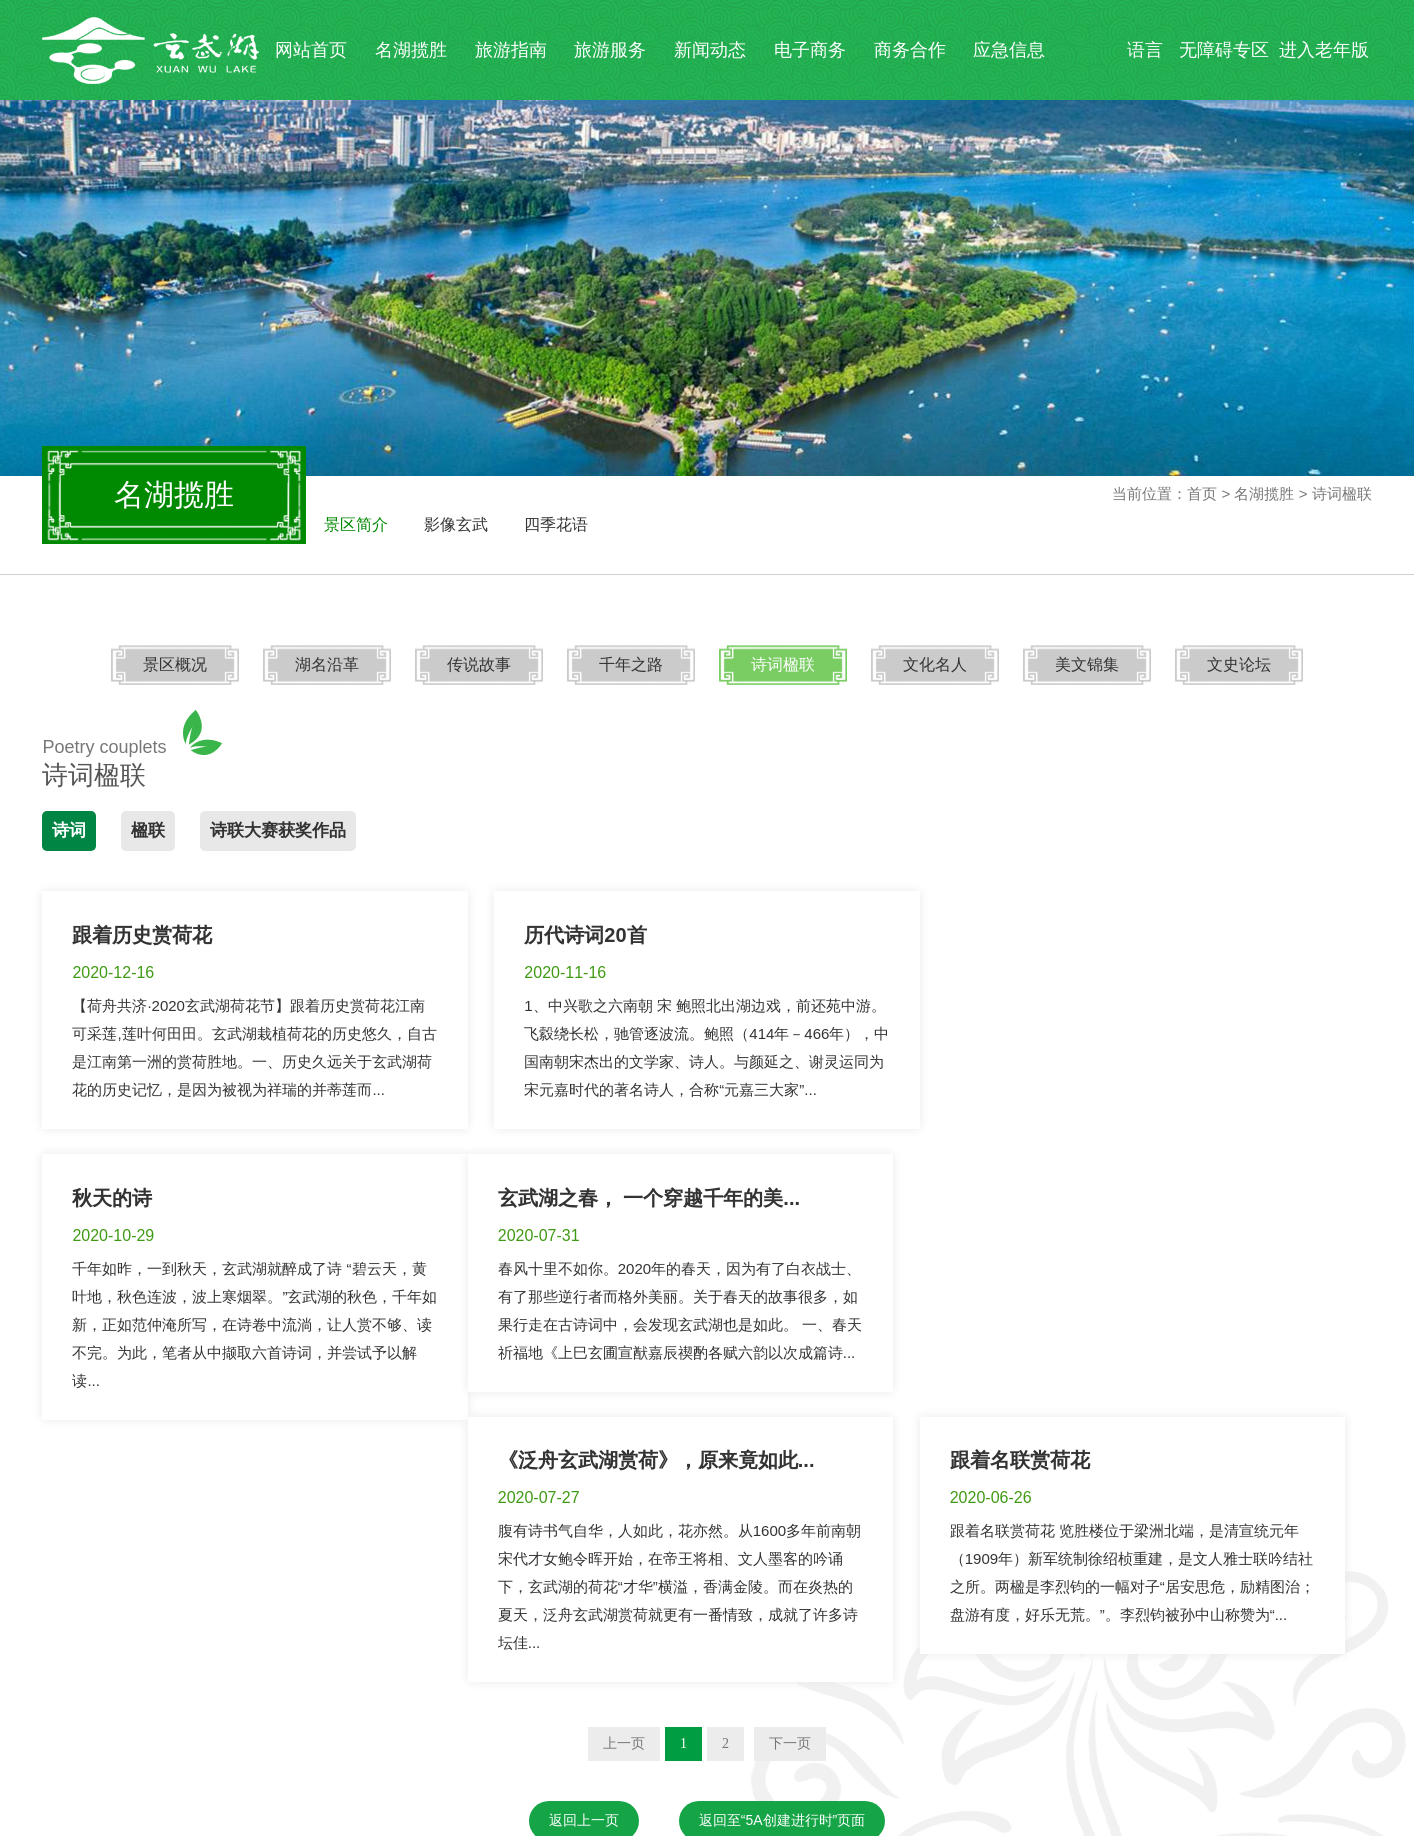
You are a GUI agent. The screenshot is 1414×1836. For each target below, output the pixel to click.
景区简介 (356, 524)
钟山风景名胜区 (444, 1683)
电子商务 (810, 50)
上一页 (624, 1509)
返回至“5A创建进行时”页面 (782, 1586)
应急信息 (1009, 50)
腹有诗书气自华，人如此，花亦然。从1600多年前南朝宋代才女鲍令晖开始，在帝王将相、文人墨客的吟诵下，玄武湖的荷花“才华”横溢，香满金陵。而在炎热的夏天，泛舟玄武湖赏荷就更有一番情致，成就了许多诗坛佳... (705, 1352)
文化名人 (933, 664)
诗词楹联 (782, 664)
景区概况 (179, 664)
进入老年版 (1324, 50)
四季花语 (556, 524)
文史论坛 (1235, 664)
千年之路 (632, 664)
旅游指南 (511, 50)
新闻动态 (710, 50)
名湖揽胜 (411, 50)
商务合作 (910, 50)
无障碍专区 (1224, 50)
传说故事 (481, 664)
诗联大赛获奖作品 (278, 830)
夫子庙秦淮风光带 (637, 1683)
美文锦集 (1084, 664)
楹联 (148, 830)
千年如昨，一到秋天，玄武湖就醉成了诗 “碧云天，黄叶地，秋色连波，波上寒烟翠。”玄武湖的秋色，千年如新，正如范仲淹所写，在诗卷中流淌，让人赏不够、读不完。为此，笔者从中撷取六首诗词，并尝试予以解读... (1158, 1061)
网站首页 (311, 50)
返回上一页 (584, 1586)
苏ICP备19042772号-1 (117, 1823)
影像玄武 (456, 524)
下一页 (790, 1509)
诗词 (69, 830)
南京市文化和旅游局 (244, 1683)
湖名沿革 (330, 664)
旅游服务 (610, 50)
